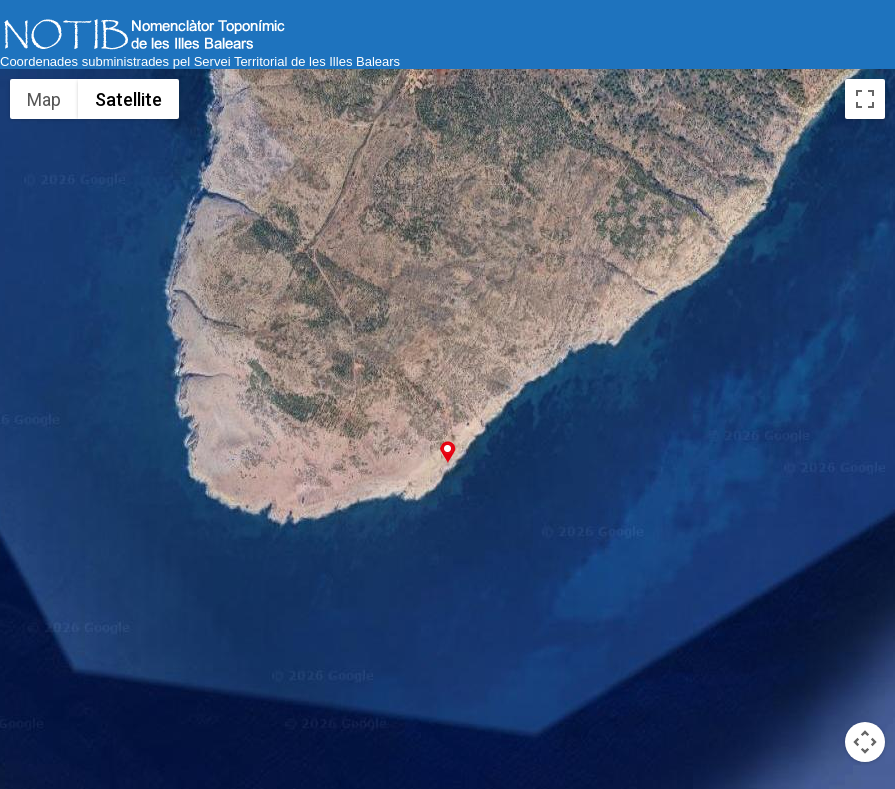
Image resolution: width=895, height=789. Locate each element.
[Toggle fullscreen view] (865, 99)
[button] (447, 451)
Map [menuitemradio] (44, 99)
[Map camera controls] (865, 742)
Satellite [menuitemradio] (128, 99)
